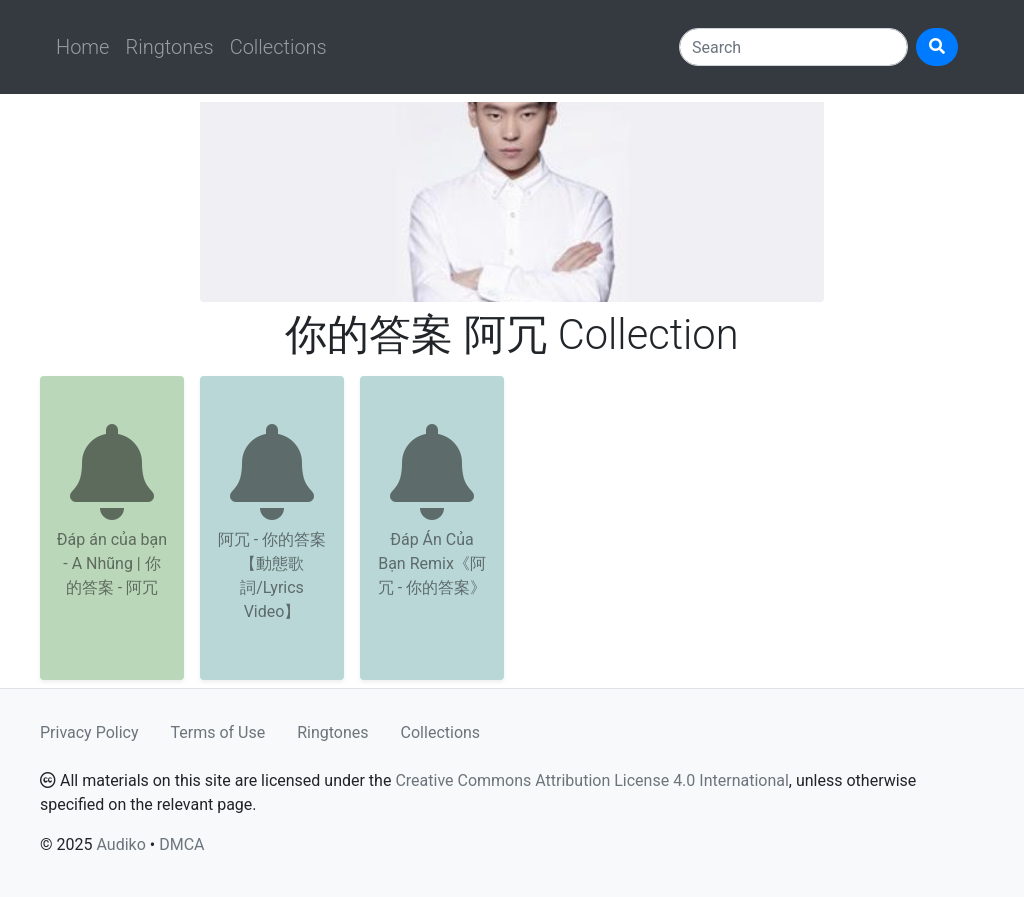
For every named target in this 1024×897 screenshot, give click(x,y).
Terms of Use (218, 732)
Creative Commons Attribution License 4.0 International (591, 780)
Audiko (120, 844)
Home (82, 47)
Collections (278, 47)
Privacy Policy (89, 732)
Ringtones (169, 47)
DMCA (181, 844)
